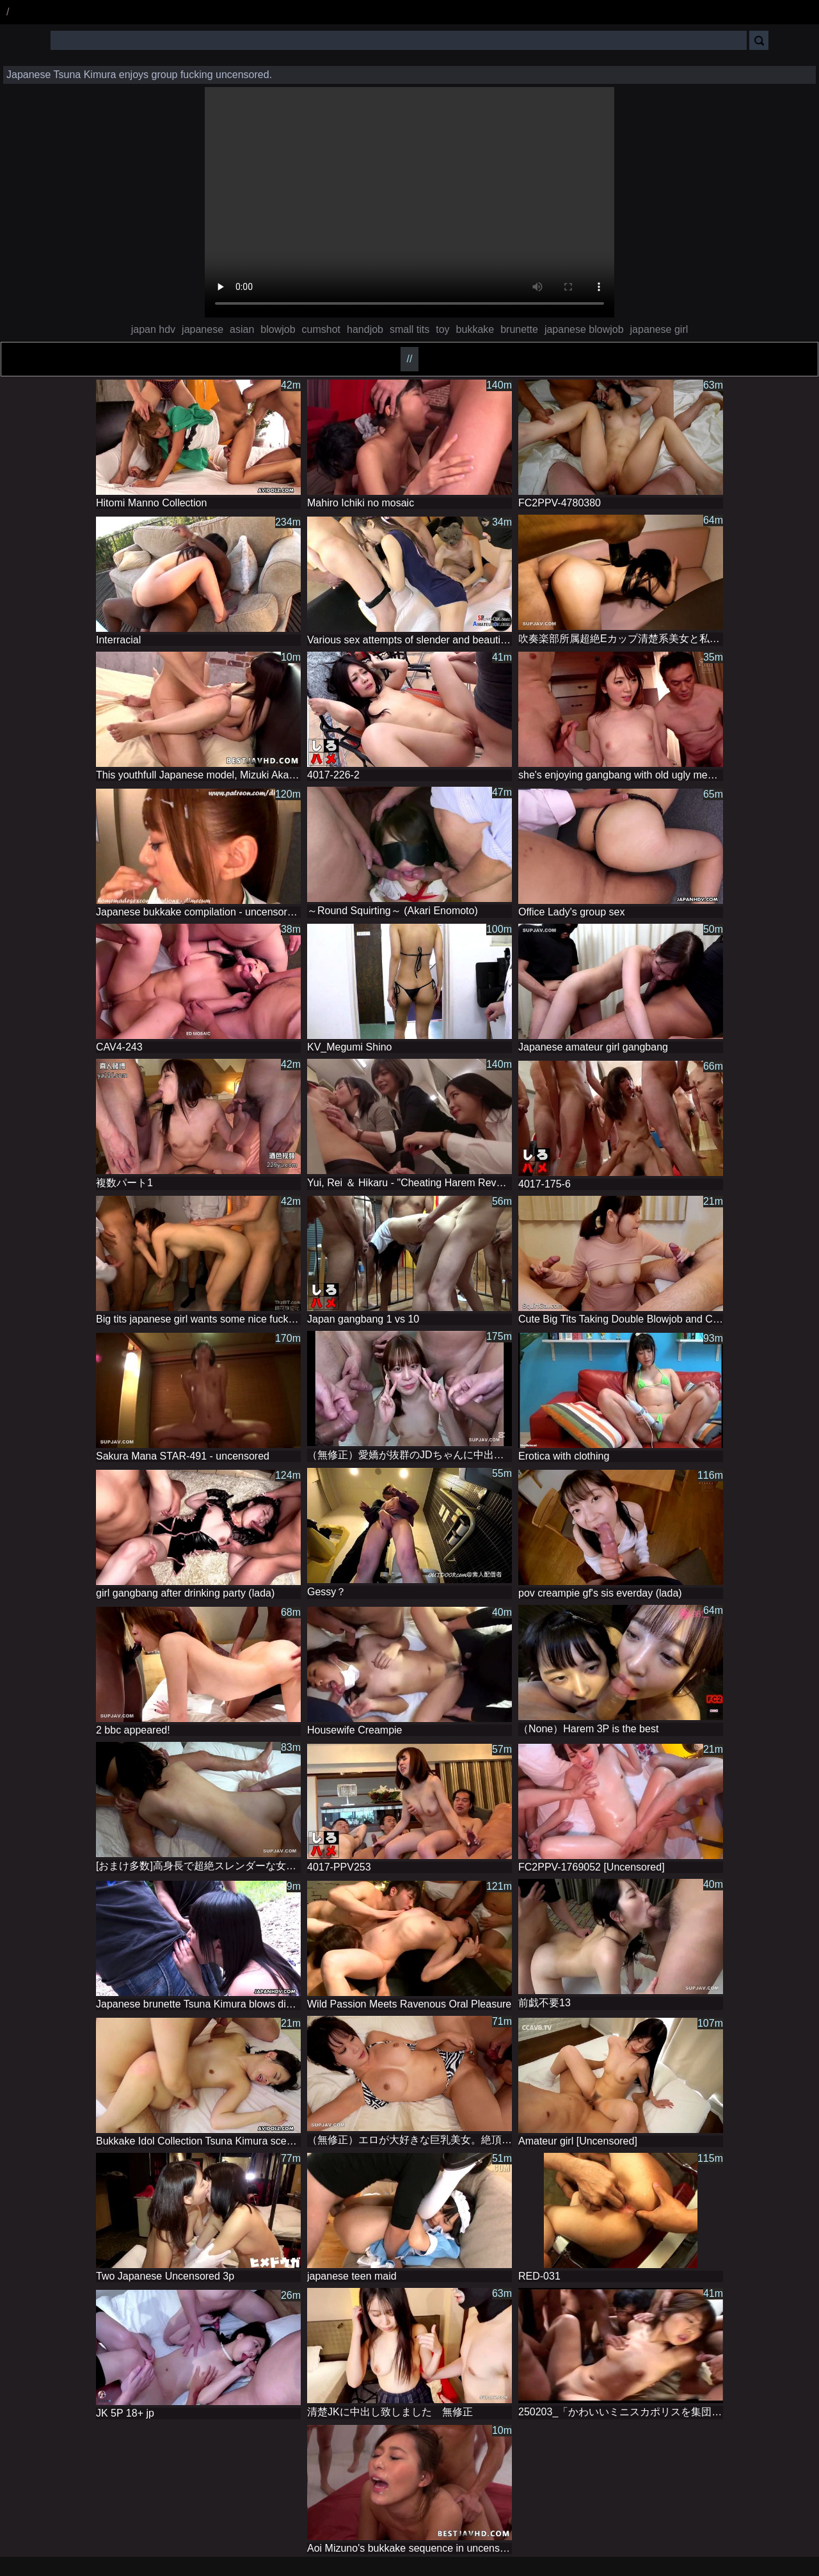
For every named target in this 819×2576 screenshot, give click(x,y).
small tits (409, 329)
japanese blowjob (584, 329)
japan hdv (153, 329)
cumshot (321, 329)
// (410, 358)
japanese (202, 329)
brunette (519, 329)
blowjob (277, 329)
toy (442, 329)
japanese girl (659, 329)
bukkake (475, 329)
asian (242, 329)
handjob (365, 329)
